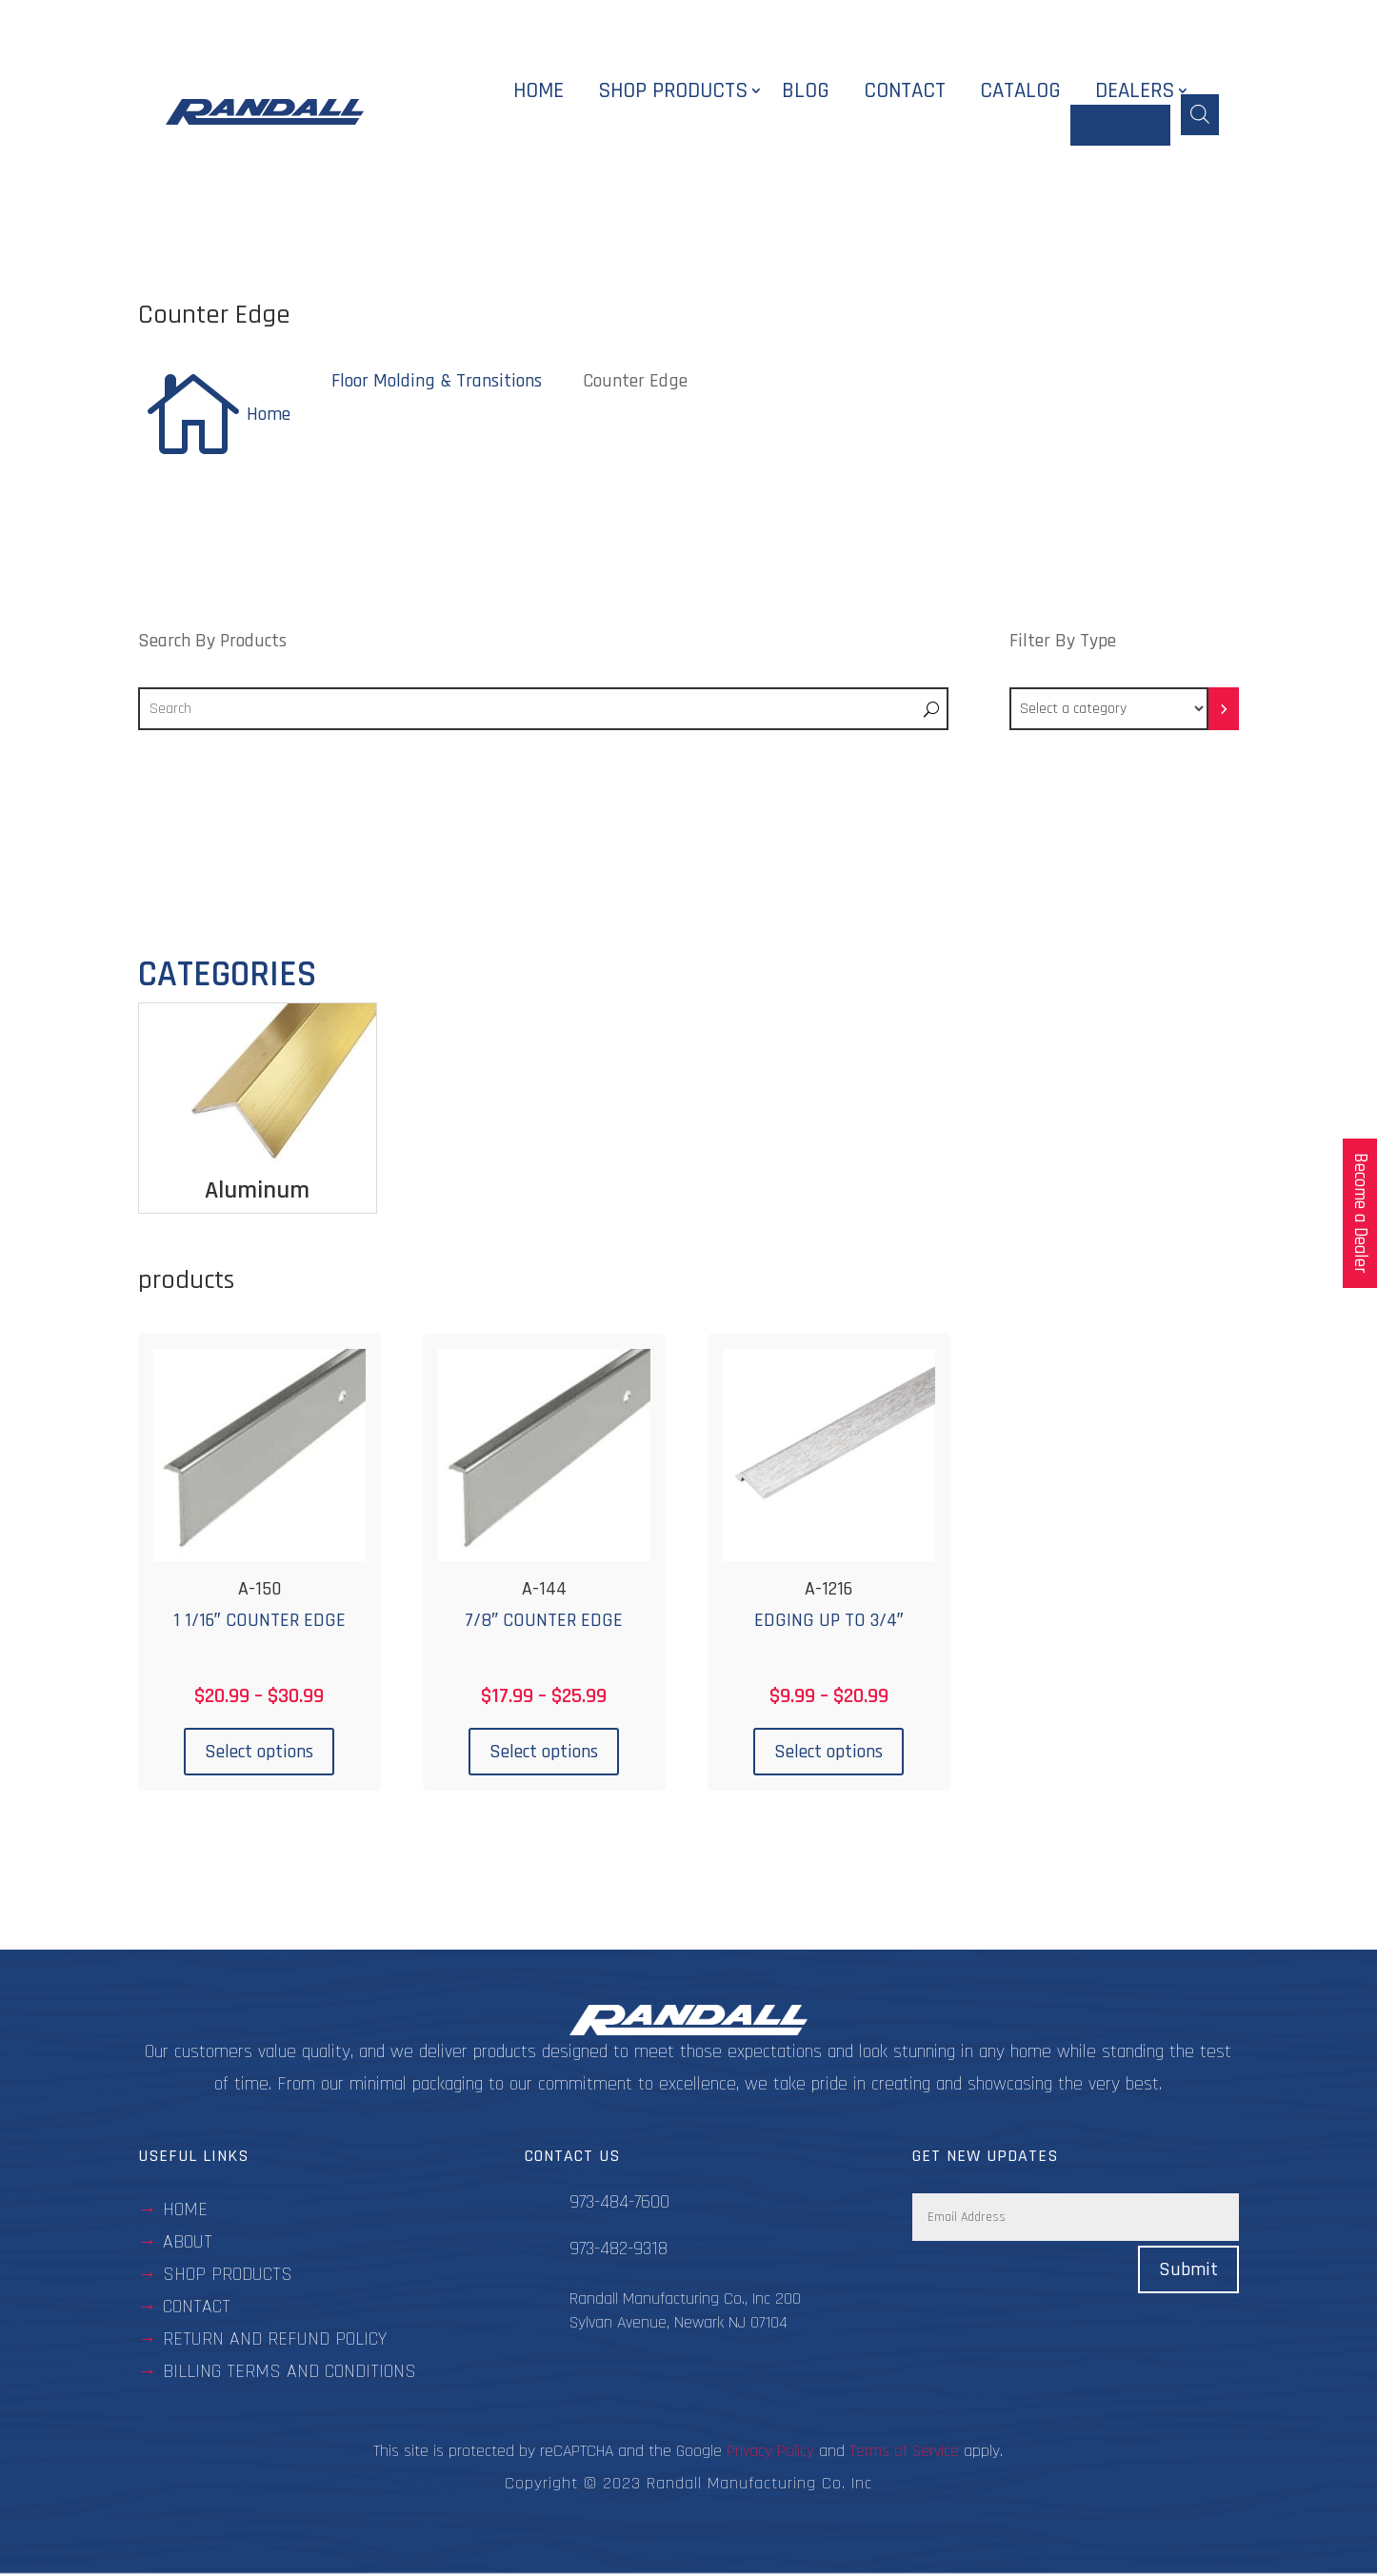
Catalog (1020, 93)
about (187, 2244)
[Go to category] (1223, 711)
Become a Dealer (1360, 1213)
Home (538, 93)
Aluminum (257, 1192)
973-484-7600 (619, 2204)
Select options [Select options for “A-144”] (543, 1754)
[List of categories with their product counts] (1108, 711)
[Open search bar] (1199, 113)
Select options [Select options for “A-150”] (259, 1754)
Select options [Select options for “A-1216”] (828, 1754)
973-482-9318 (618, 2251)
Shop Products (673, 93)
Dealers (1134, 93)
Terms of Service (904, 2454)
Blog (805, 93)
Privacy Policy (770, 2454)
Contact (905, 93)
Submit (1188, 2272)
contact (196, 2309)
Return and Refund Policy (275, 2341)
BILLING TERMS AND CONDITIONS (289, 2374)
